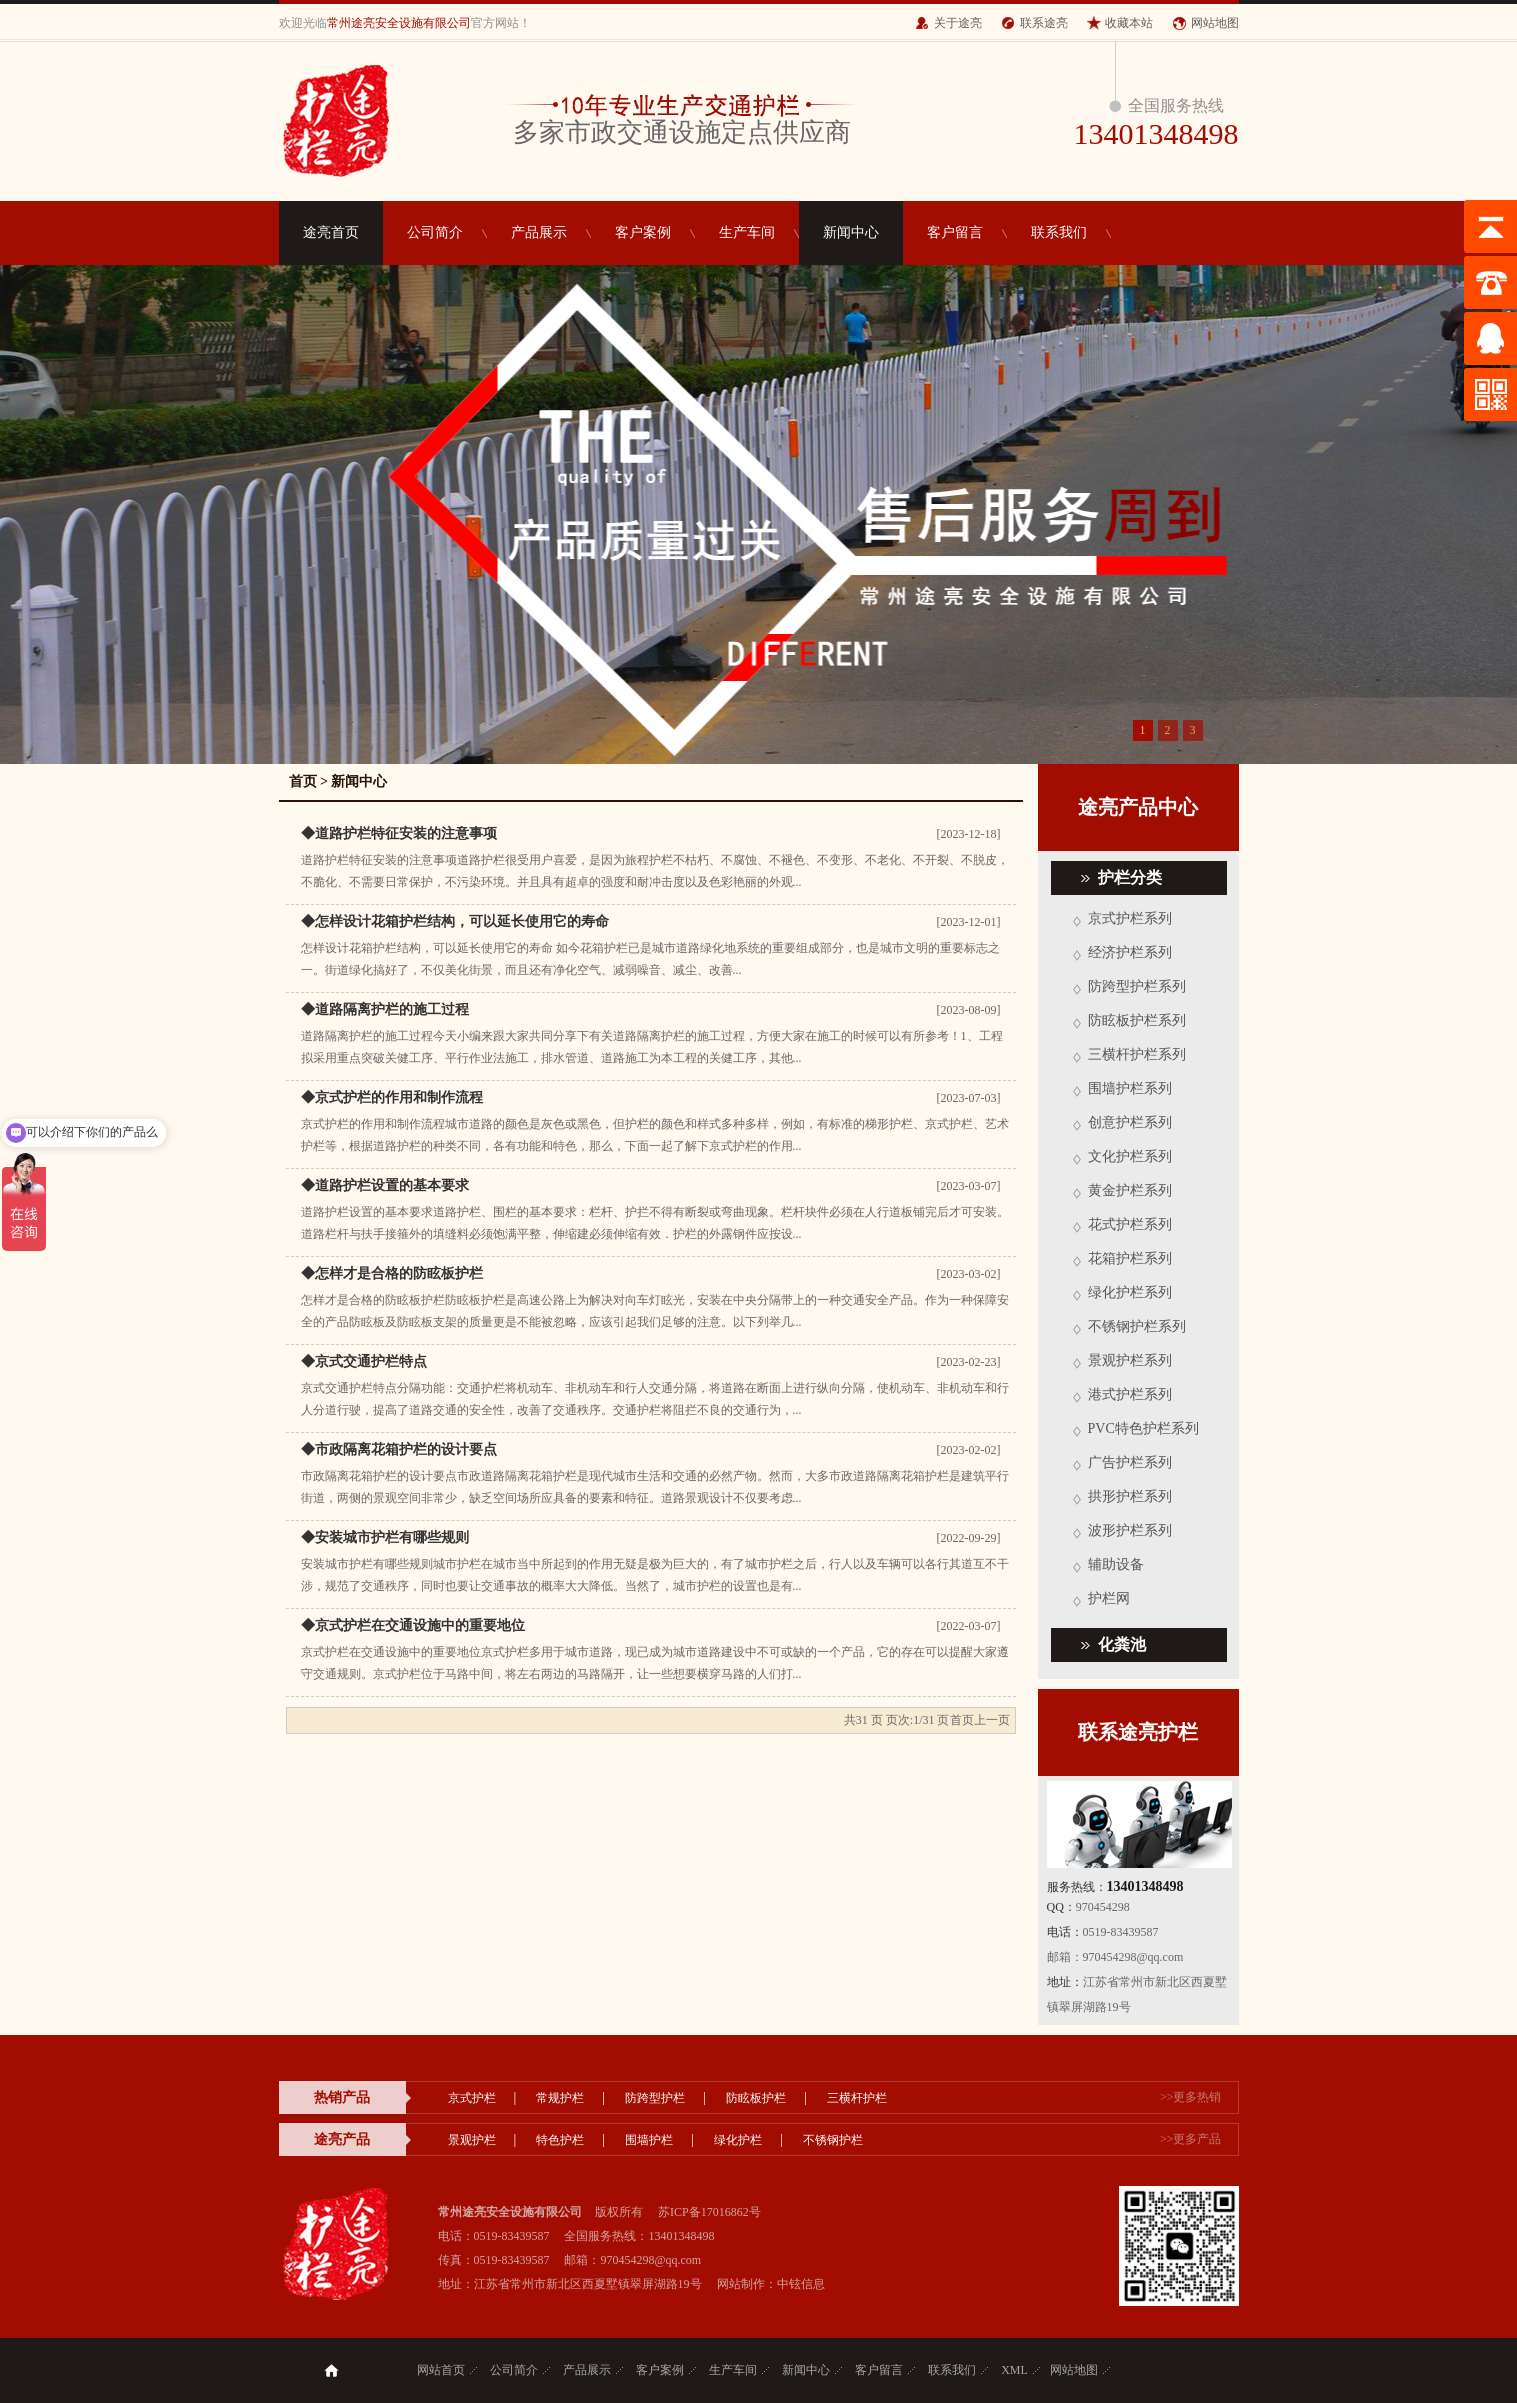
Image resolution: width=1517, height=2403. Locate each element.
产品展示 (539, 232)
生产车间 (747, 232)
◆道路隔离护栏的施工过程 (385, 1009)
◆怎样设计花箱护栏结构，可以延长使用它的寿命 (455, 921)
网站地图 (1215, 23)
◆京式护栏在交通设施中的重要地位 (413, 1625)
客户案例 (643, 232)
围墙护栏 (649, 2140)
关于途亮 (958, 23)
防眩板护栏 (756, 2098)
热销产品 (342, 2097)
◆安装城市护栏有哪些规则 (385, 1537)
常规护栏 (560, 2098)
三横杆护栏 (857, 2098)
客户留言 (955, 232)
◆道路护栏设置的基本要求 (385, 1185)
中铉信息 (801, 2284)
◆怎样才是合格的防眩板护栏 (392, 1273)
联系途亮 (1044, 23)
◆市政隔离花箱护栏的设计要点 (399, 1449)
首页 (303, 781)
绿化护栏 (738, 2140)
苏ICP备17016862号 (709, 2212)
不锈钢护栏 (833, 2140)
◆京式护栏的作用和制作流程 (392, 1097)
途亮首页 (331, 232)
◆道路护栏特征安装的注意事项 (399, 833)
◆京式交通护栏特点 (364, 1361)
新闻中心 (851, 232)
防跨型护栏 (655, 2098)
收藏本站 (1129, 23)
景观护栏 (472, 2140)
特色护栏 (560, 2140)
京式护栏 (472, 2098)
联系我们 (1059, 232)
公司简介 (435, 232)
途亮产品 (342, 2139)
